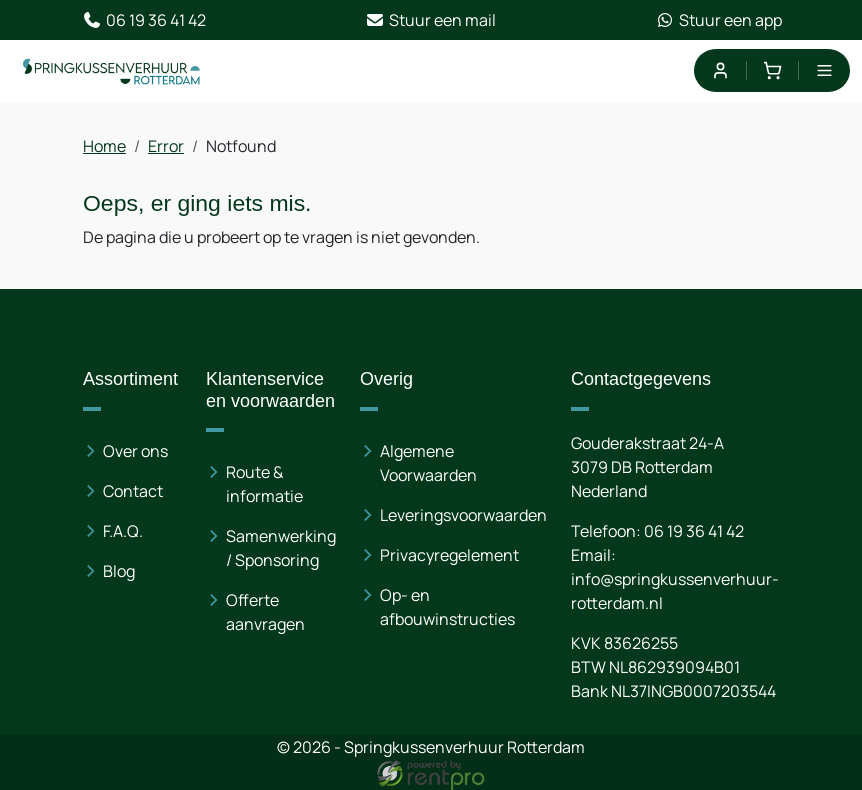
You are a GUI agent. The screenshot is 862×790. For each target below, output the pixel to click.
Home (104, 146)
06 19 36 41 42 (144, 20)
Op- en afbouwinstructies (447, 607)
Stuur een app (718, 20)
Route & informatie (264, 484)
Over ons (135, 451)
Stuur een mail (430, 20)
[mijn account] (719, 70)
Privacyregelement (449, 555)
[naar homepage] (112, 71)
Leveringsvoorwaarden (463, 515)
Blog (119, 571)
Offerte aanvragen (265, 612)
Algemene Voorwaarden (428, 463)
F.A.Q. (123, 531)
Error (166, 146)
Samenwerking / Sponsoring (281, 548)
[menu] (824, 70)
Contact (133, 491)
